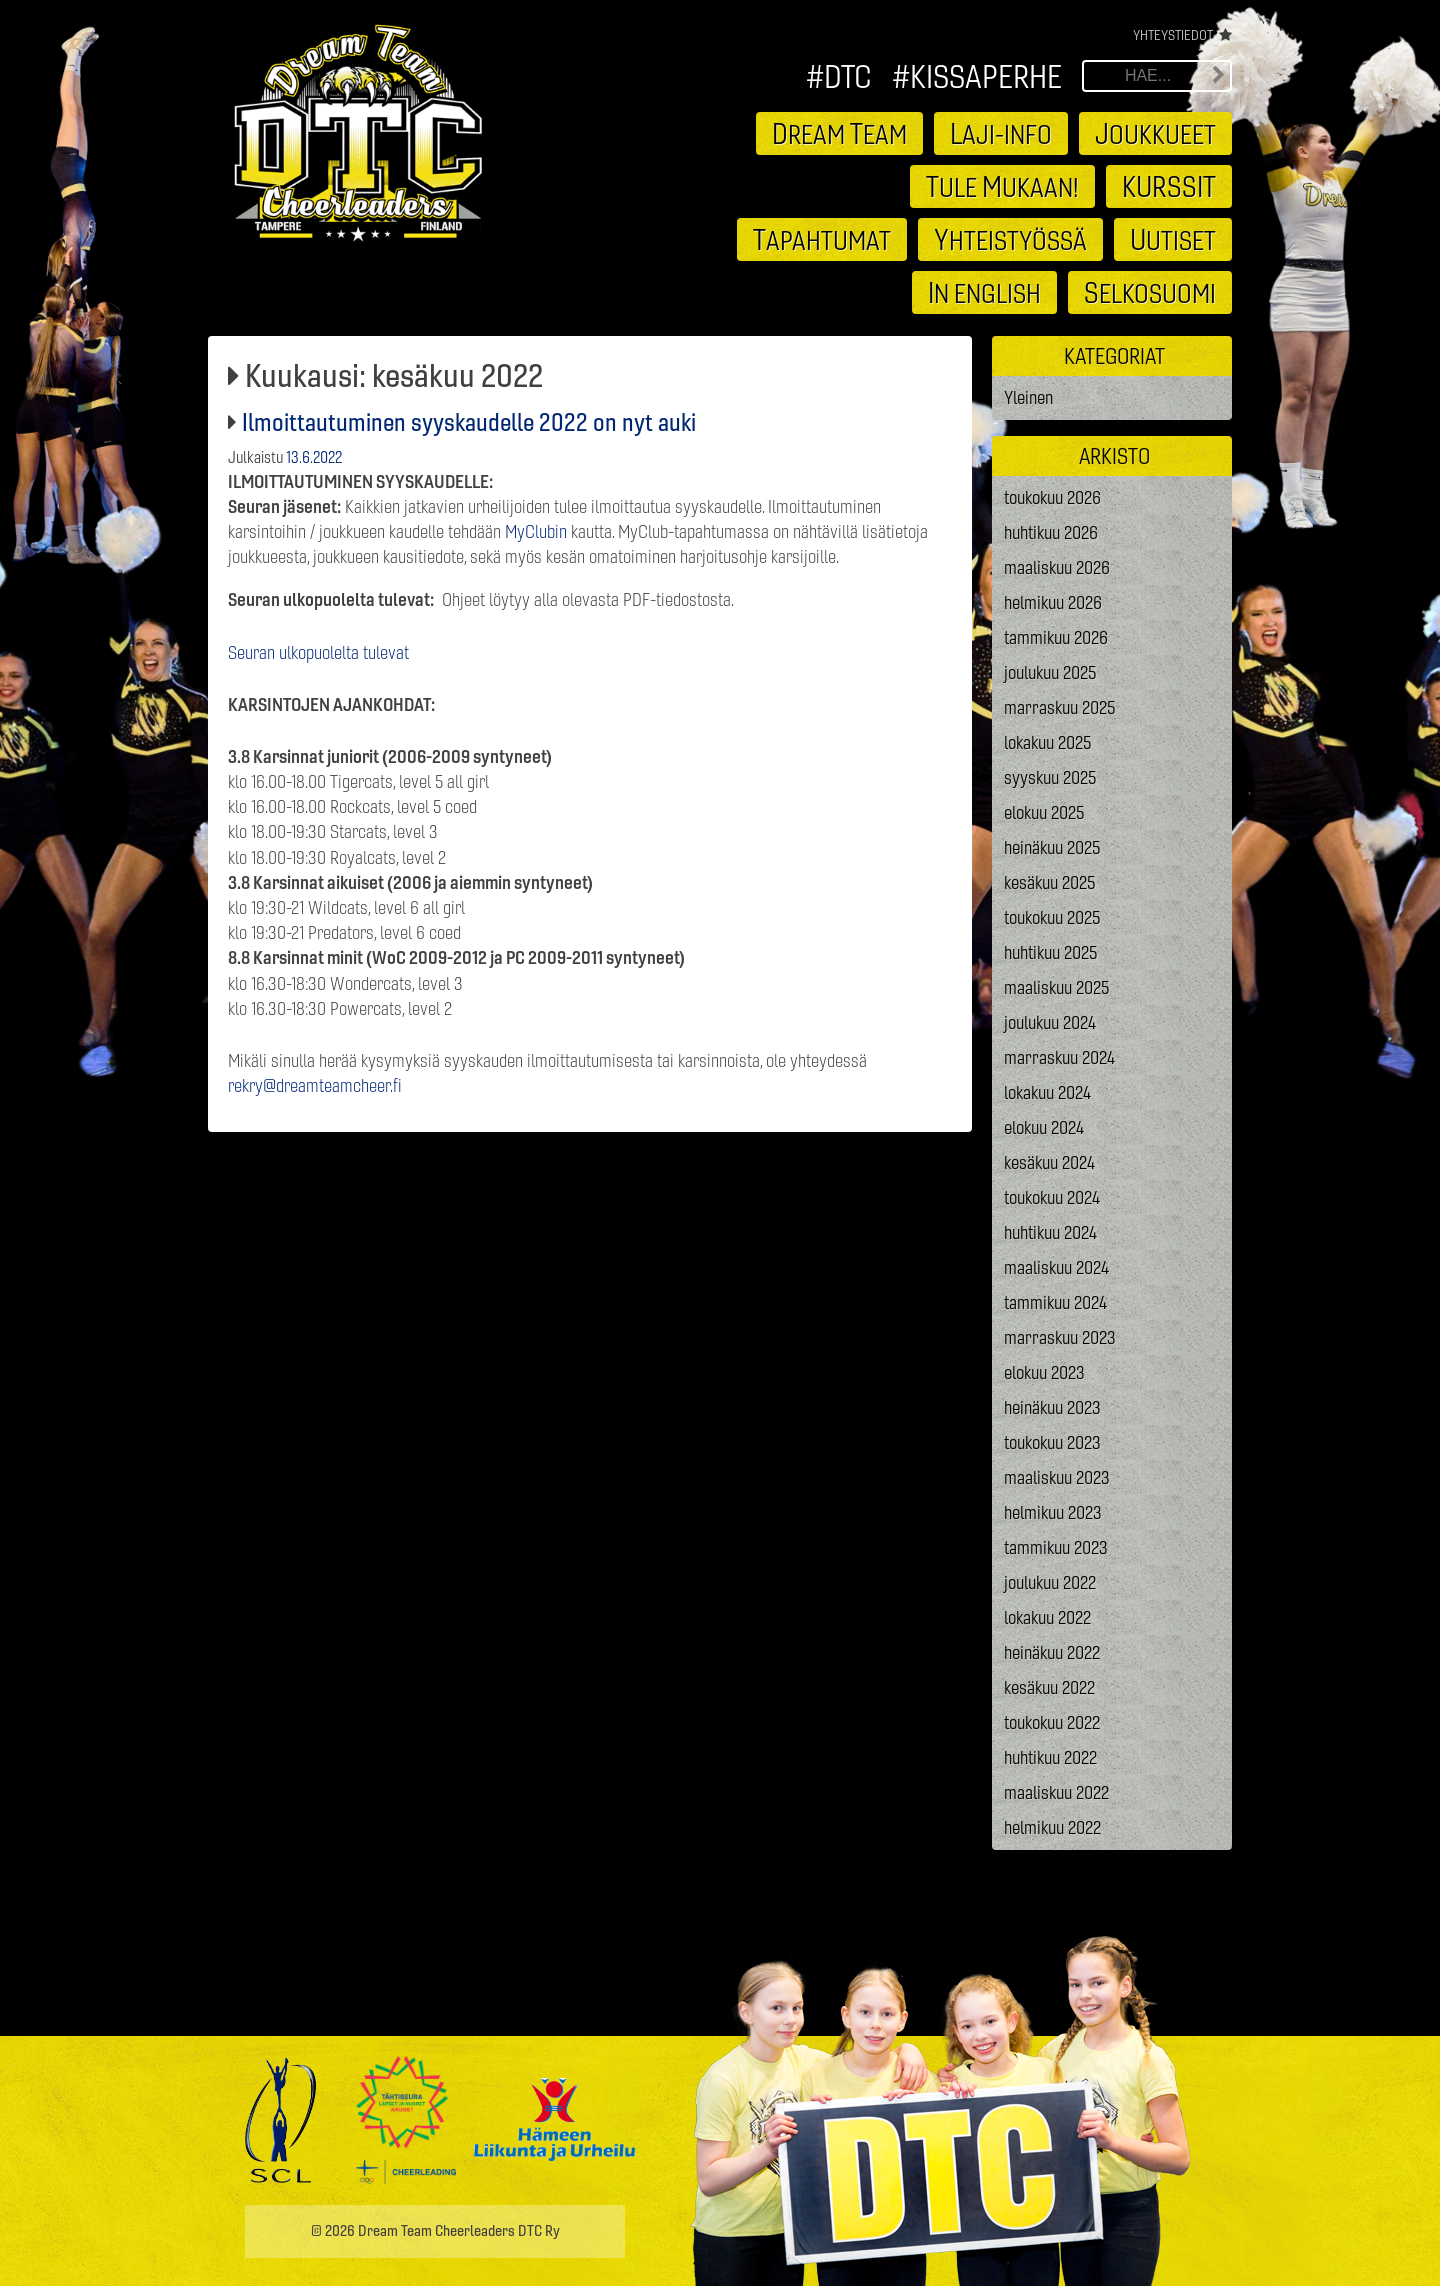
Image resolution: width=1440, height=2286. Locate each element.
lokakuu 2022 (1047, 1617)
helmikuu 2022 (1052, 1827)
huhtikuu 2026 (1051, 532)
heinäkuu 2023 (1052, 1407)
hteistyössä (1010, 239)
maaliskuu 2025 (1057, 987)
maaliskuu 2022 (1056, 1792)
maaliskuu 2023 (1057, 1477)
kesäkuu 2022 (1049, 1687)
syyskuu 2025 (1050, 777)
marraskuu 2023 (1060, 1337)
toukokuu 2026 (1052, 497)
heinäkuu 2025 (1052, 847)
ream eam (839, 133)
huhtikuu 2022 (1050, 1757)
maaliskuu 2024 (1056, 1267)
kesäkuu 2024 (1049, 1162)
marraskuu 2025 (1060, 707)
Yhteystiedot (1173, 35)
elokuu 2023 (1044, 1372)
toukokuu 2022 (1052, 1722)
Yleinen (1028, 397)
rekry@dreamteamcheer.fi (315, 1085)
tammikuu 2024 (1055, 1302)
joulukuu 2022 (1050, 1582)
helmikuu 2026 (1053, 602)
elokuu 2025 (1044, 812)
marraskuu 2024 (1059, 1057)
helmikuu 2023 (1053, 1512)
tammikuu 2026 (1056, 637)
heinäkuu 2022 (1052, 1652)
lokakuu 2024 (1047, 1092)
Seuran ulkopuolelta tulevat (318, 652)
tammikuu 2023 (1056, 1547)
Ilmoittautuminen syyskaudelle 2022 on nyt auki (469, 422)
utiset (1173, 239)
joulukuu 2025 (1050, 672)
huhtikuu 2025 (1051, 952)
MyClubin (536, 531)
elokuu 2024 (1044, 1127)
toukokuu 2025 (1052, 917)
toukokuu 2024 (1052, 1197)
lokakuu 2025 (1048, 742)
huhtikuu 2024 (1050, 1232)
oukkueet (1155, 133)
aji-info (1001, 133)
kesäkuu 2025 (1050, 882)
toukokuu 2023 (1052, 1442)
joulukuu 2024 (1050, 1022)
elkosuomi (1150, 292)
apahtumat (822, 239)
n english (984, 292)
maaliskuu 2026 (1057, 567)
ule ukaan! (1002, 186)
